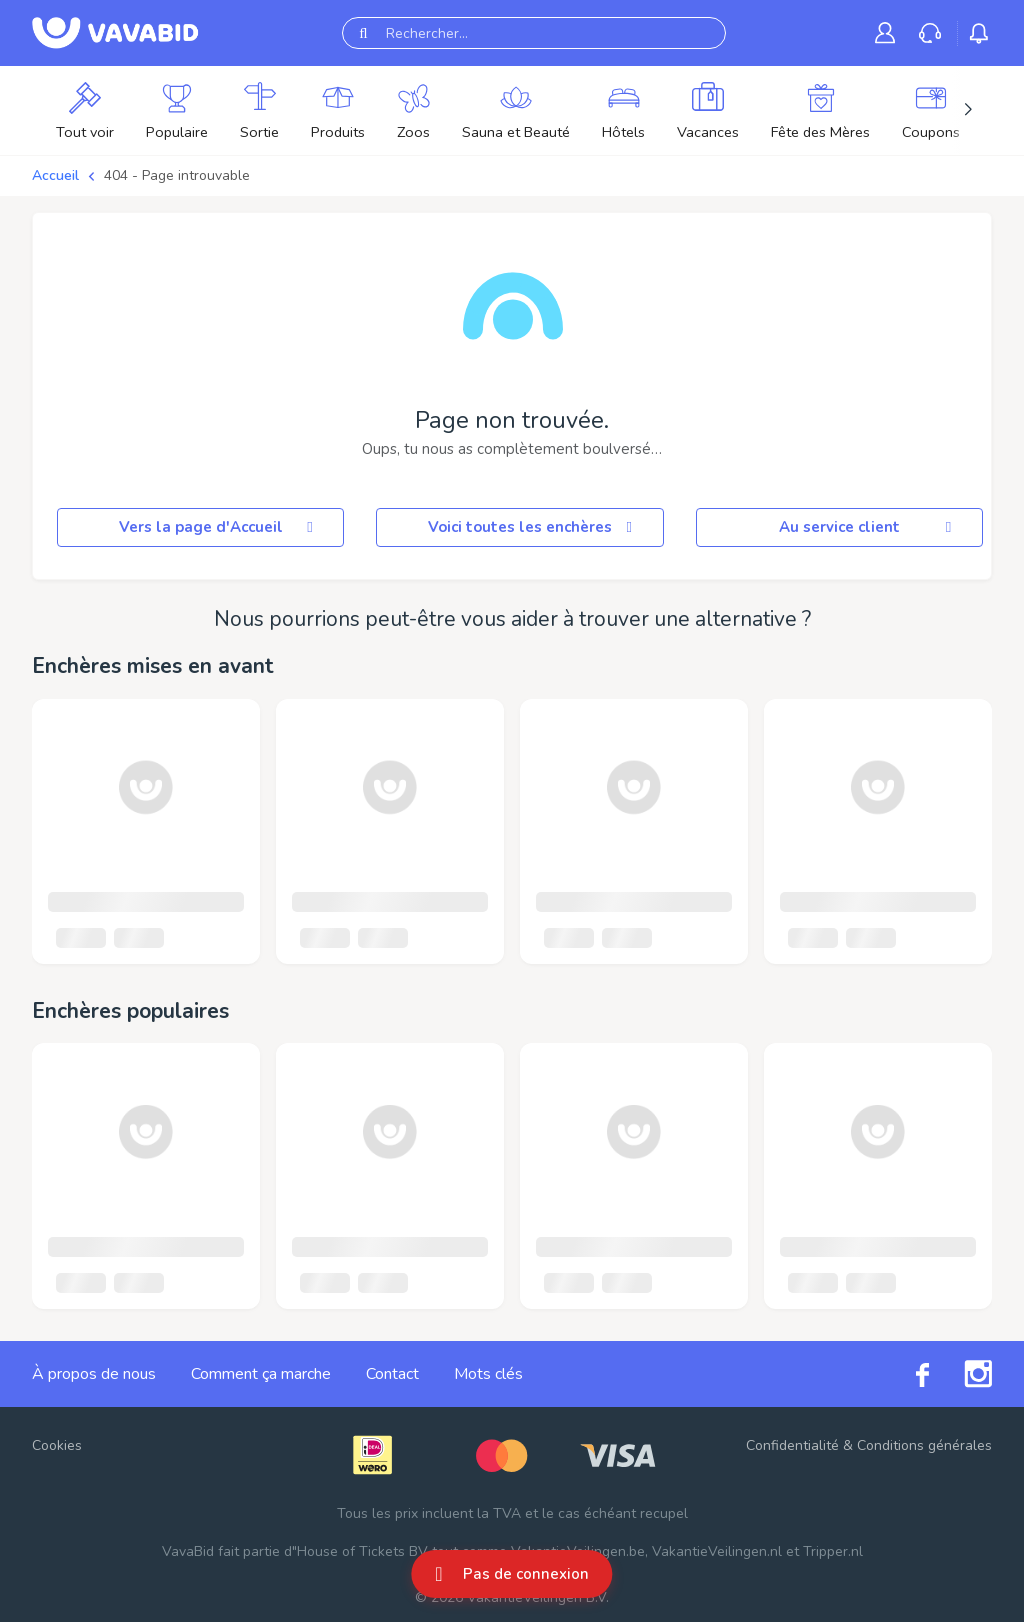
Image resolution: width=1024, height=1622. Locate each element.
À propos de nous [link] (94, 1374)
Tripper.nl (833, 1551)
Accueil (55, 175)
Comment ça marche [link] (261, 1374)
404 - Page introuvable (177, 175)
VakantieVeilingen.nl (717, 1551)
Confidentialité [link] (792, 1445)
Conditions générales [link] (924, 1445)
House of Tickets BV (362, 1551)
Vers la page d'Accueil (219, 527)
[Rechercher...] (534, 33)
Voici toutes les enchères (533, 527)
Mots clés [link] (488, 1374)
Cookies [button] (57, 1445)
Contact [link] (392, 1374)
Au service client (868, 527)
